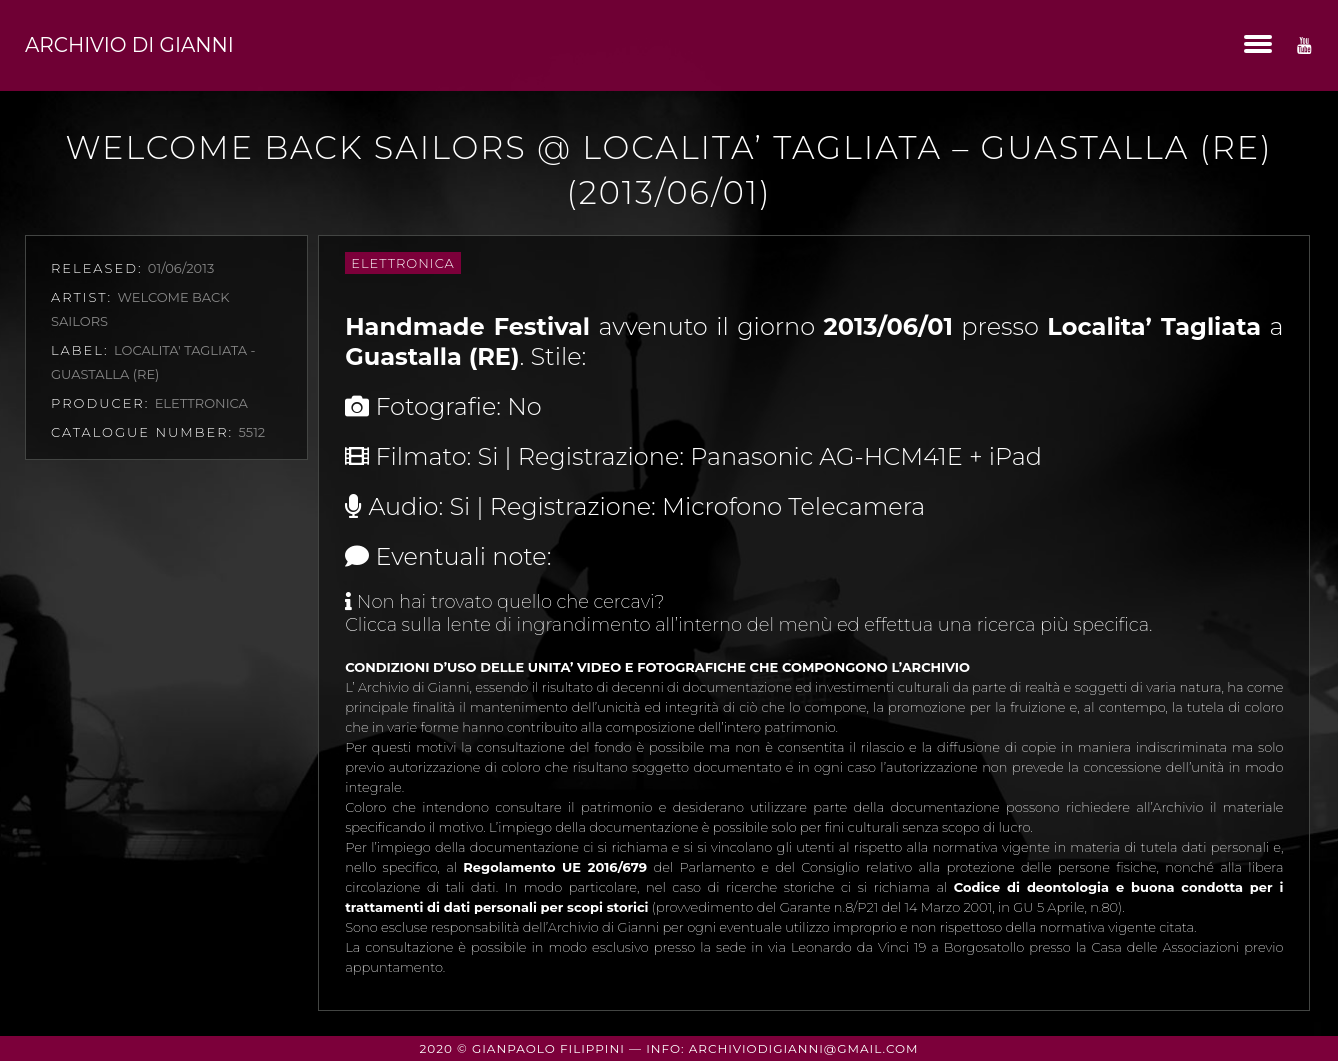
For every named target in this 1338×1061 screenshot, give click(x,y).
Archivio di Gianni (129, 45)
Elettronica (403, 263)
